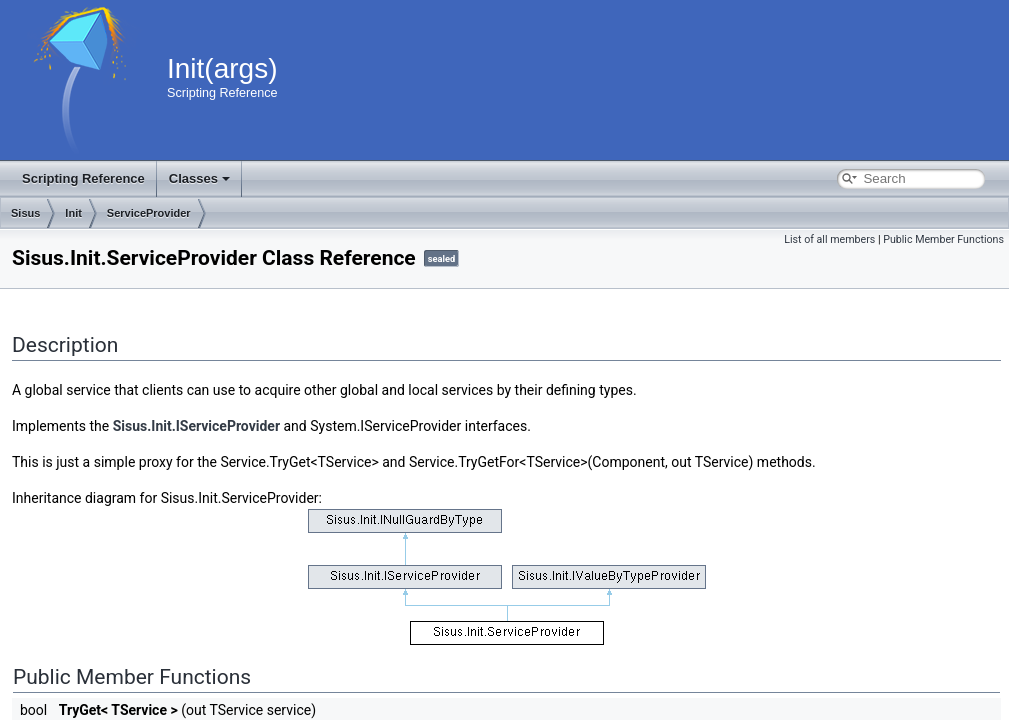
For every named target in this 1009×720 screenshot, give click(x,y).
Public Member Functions (943, 239)
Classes (199, 178)
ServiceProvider (149, 213)
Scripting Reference (83, 178)
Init (73, 213)
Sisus (25, 213)
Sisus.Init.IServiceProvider (196, 426)
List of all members (829, 239)
